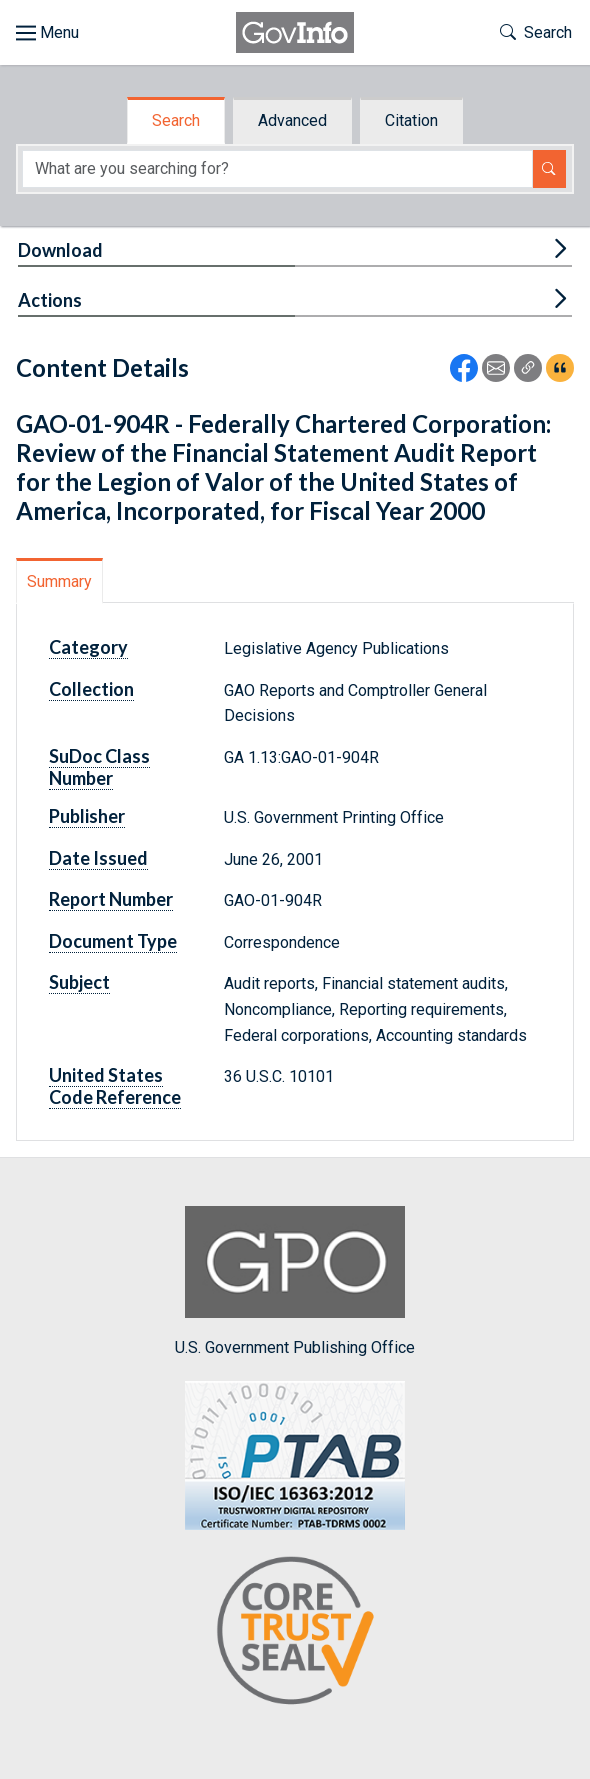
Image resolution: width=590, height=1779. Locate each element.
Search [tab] (176, 120)
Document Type (113, 941)
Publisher (87, 816)
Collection (91, 689)
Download (60, 250)
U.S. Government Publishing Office (295, 1281)
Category (88, 647)
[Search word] (277, 169)
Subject (79, 982)
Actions (50, 300)
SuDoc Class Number (99, 767)
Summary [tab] (59, 581)
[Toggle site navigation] (47, 33)
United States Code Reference (115, 1086)
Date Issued (98, 858)
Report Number (111, 899)
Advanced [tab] (292, 120)
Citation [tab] (411, 120)
